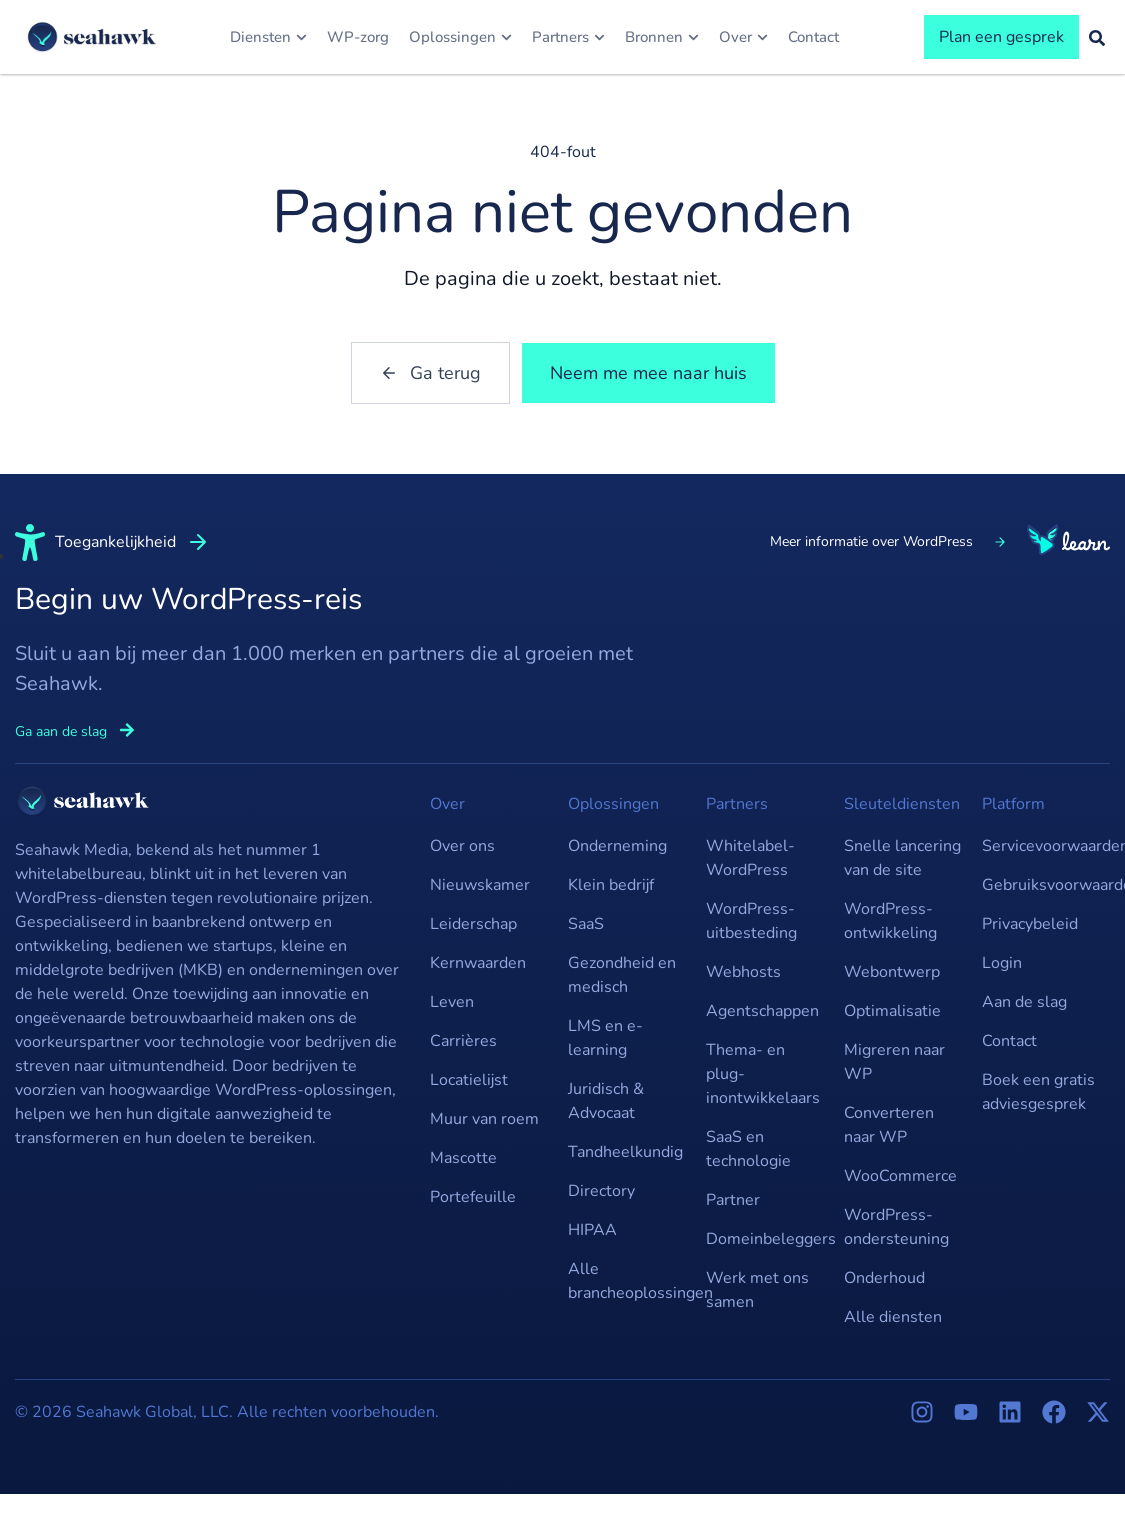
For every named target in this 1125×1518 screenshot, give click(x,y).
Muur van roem (484, 1119)
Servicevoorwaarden (1041, 846)
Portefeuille (473, 1197)
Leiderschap (473, 924)
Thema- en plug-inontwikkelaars (763, 1074)
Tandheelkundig (625, 1152)
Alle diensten (893, 1317)
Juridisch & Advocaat (606, 1101)
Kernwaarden (478, 963)
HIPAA (592, 1230)
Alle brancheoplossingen (627, 1281)
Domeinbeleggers (765, 1239)
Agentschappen (762, 1011)
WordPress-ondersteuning (896, 1227)
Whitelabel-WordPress (750, 858)
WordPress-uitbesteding (751, 921)
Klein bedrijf (611, 885)
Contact (1009, 1041)
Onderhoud (884, 1278)
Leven (452, 1002)
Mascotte (463, 1158)
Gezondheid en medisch (622, 975)
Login (1002, 963)
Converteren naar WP (889, 1125)
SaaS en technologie (748, 1149)
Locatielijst (469, 1080)
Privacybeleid (1030, 924)
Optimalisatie (892, 1011)
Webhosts (743, 972)
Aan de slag (1024, 1002)
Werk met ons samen (757, 1290)
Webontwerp (892, 972)
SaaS (586, 924)
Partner (733, 1200)
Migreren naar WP (894, 1062)
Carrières (463, 1041)
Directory (601, 1191)
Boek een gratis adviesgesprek (1038, 1092)
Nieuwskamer (480, 885)
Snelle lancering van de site (902, 858)
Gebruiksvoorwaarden (1041, 885)
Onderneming (617, 846)
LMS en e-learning (605, 1038)
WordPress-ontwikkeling (890, 921)
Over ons (462, 846)
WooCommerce (900, 1176)
